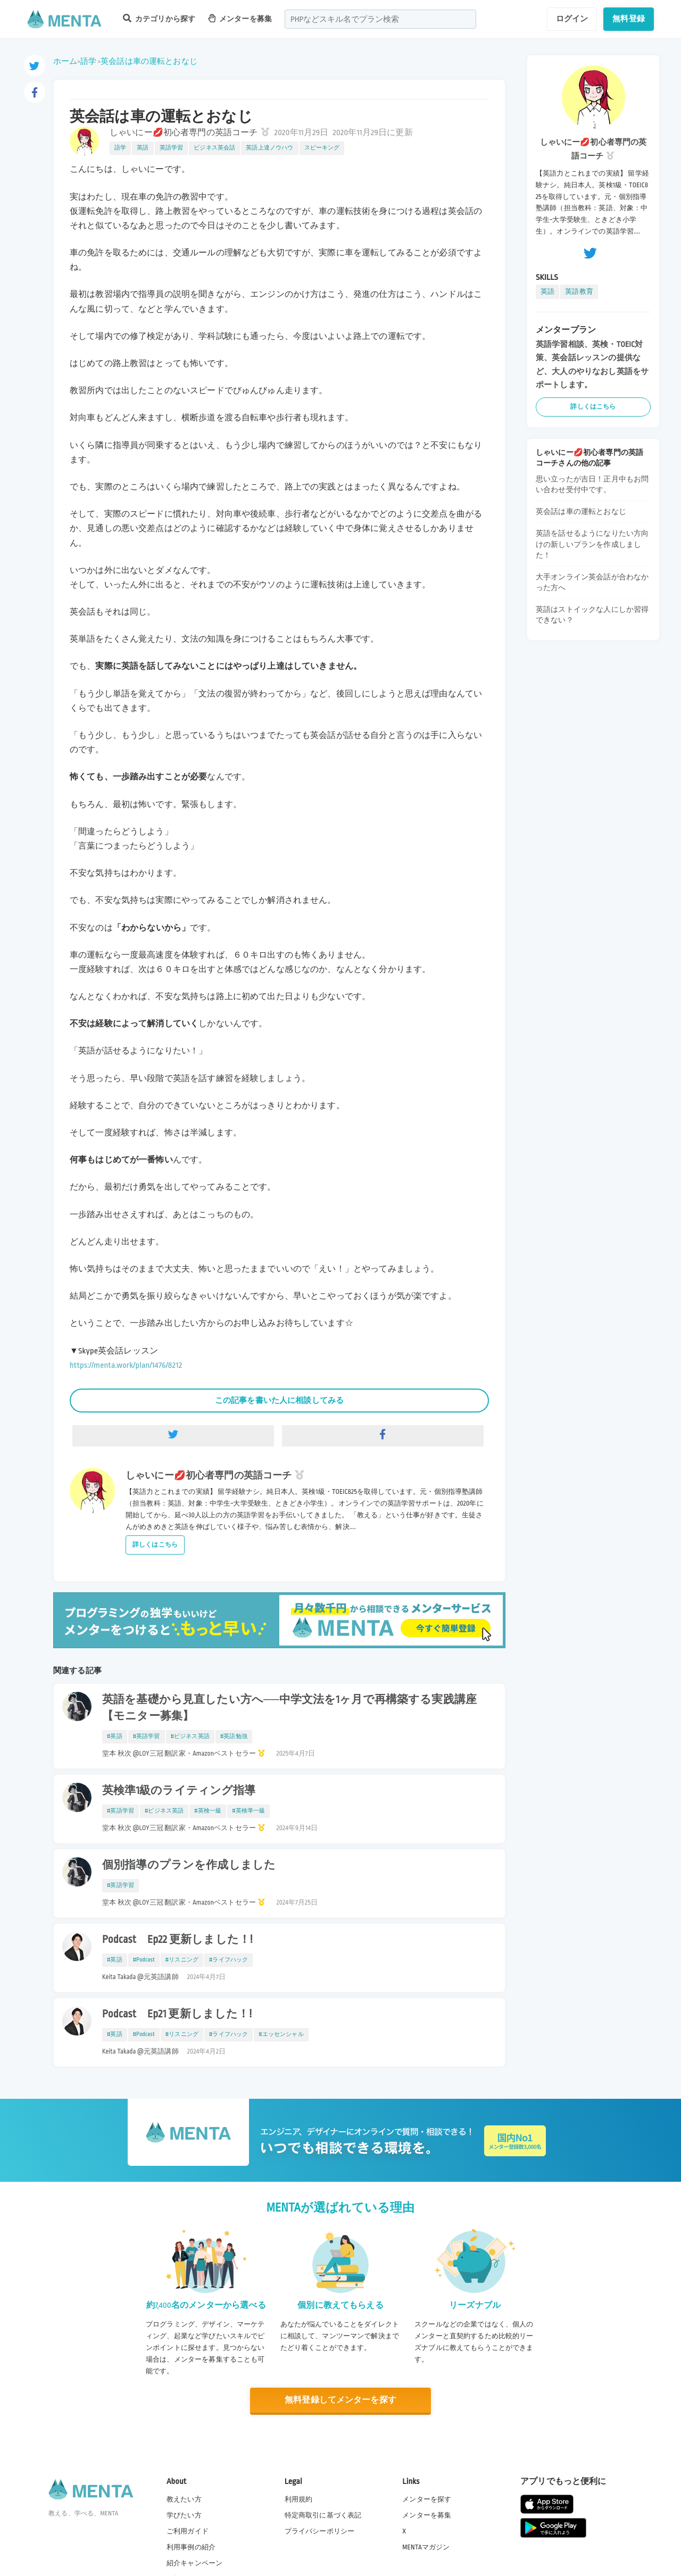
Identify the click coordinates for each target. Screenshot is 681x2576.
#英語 (114, 1736)
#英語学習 (146, 1736)
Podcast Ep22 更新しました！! (177, 1940)
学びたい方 (184, 2515)
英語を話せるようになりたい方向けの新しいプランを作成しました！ (592, 544)
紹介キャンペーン (194, 2563)
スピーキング (322, 148)
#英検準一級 (248, 1811)
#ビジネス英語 (190, 1736)
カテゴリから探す (159, 18)
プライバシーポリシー (320, 2531)
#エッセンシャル (281, 2034)
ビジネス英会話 (214, 148)
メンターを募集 (240, 18)
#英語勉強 (233, 1736)
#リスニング (181, 1960)
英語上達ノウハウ (269, 148)
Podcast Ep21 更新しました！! (177, 2014)
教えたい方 (184, 2499)
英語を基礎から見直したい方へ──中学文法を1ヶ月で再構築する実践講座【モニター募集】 (289, 1708)
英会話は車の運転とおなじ (149, 61)
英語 (142, 148)
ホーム (65, 61)
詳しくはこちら (155, 1544)
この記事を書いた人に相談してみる (279, 1400)
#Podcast (144, 1960)
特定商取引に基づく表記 (323, 2515)
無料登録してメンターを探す (340, 2400)
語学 (88, 61)
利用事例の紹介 (191, 2547)
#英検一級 (207, 1811)
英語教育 (579, 291)
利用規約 (299, 2499)
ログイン (572, 18)
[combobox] (380, 19)
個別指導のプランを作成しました (189, 1865)
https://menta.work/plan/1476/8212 (126, 1365)
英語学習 (172, 148)
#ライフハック (228, 1960)
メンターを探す (426, 2499)
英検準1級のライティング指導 (179, 1791)
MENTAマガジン (426, 2547)
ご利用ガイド (188, 2531)
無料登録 (628, 18)
